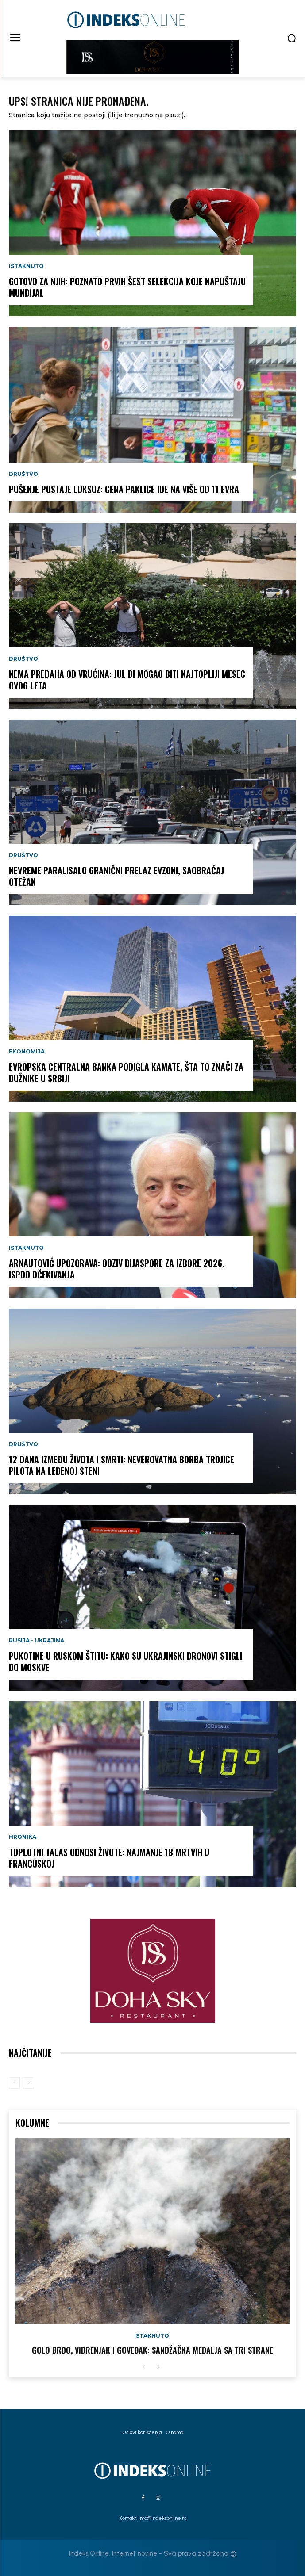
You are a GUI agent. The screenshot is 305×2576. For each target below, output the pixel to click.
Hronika (22, 1837)
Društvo (23, 474)
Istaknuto (26, 266)
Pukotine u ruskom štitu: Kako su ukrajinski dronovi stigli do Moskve (125, 1661)
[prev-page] (14, 2083)
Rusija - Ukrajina (36, 1640)
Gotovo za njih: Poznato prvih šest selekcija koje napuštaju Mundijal (127, 287)
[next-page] (158, 2367)
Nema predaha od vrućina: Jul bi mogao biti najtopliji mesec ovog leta (127, 679)
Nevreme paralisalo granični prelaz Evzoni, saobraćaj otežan (116, 876)
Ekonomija (27, 1051)
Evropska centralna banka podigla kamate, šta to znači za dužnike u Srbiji (126, 1072)
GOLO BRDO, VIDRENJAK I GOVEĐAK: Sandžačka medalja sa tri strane (152, 2350)
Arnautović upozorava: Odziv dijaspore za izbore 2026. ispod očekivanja (116, 1268)
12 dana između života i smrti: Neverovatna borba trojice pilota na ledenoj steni (121, 1465)
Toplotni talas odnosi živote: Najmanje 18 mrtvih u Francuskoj (109, 1857)
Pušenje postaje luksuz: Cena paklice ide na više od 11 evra (124, 489)
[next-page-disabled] (28, 2083)
